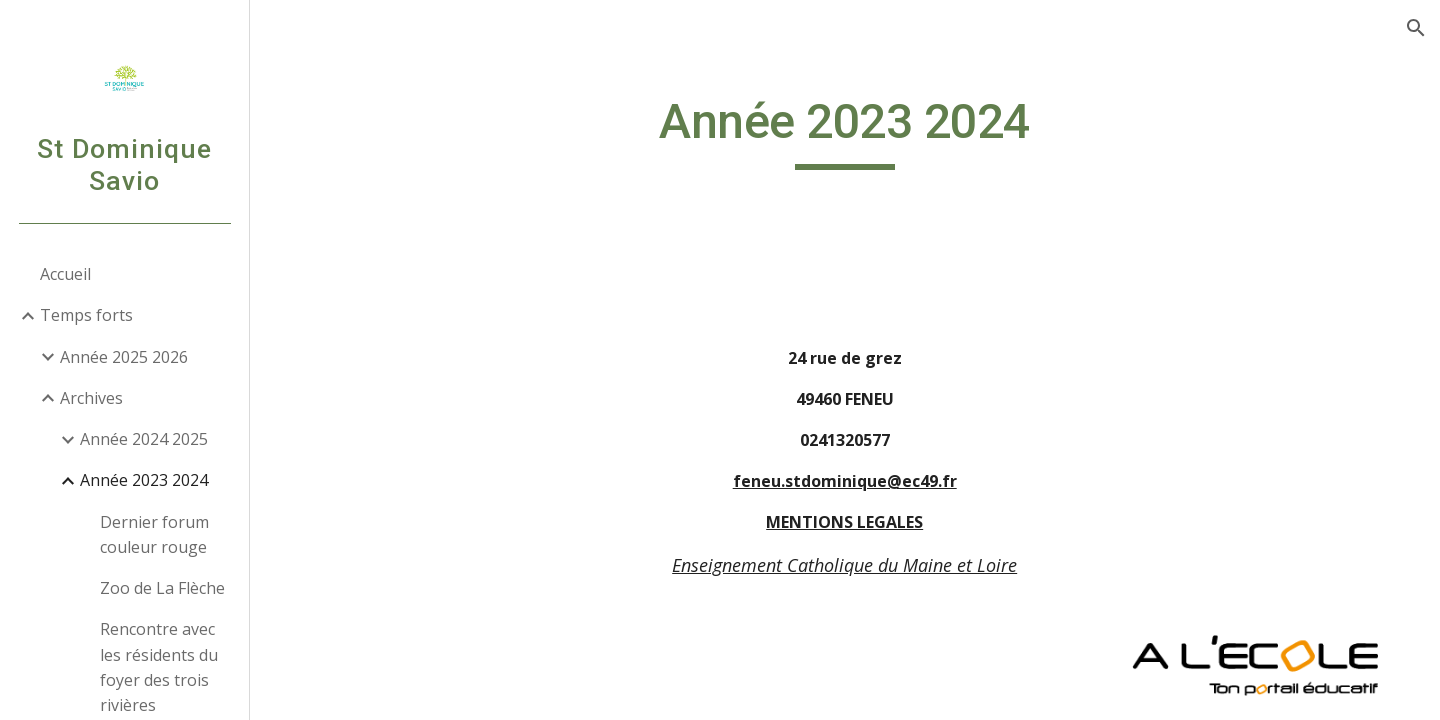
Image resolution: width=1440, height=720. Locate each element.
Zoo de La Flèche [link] (162, 588)
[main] (845, 131)
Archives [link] (91, 398)
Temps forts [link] (86, 315)
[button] (1416, 28)
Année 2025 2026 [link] (124, 357)
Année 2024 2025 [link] (144, 439)
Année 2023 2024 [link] (144, 480)
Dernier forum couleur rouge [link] (154, 534)
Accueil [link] (65, 274)
